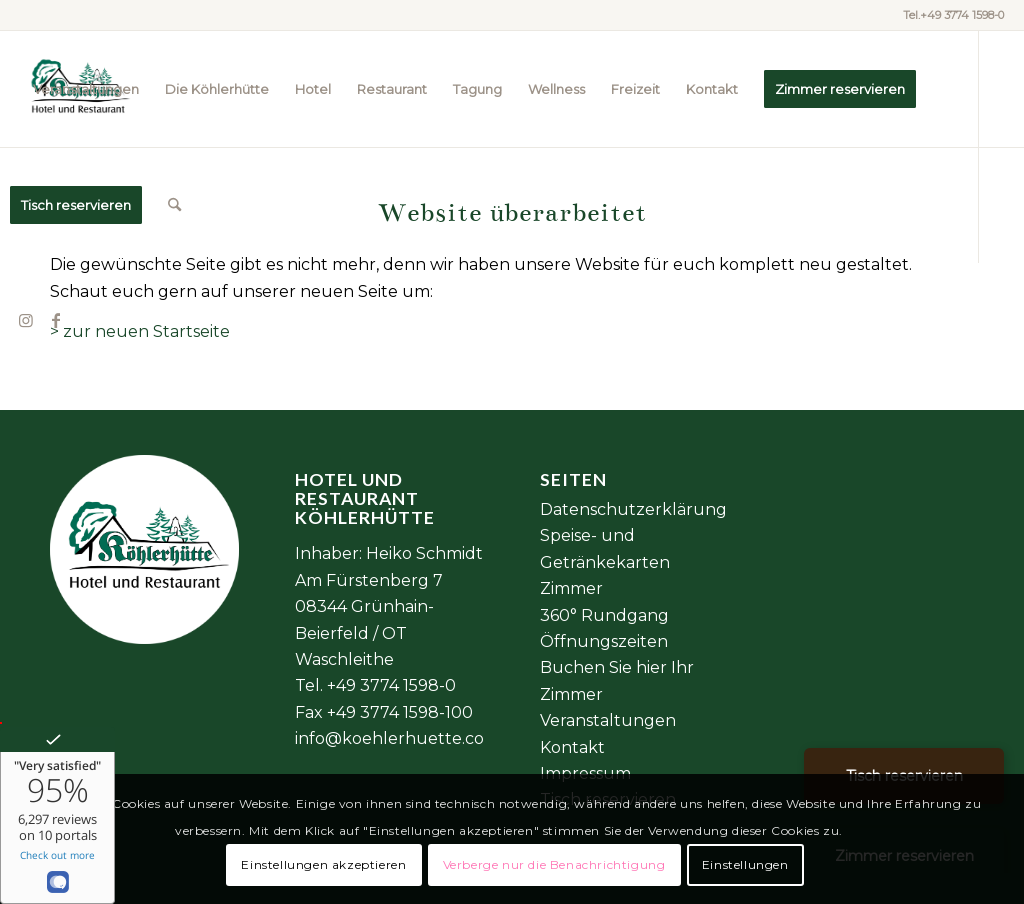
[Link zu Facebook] (56, 320)
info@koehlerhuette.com (397, 738)
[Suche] (174, 205)
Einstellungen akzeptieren (323, 864)
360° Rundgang (604, 615)
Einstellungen (745, 864)
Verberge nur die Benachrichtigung (554, 864)
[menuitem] (86, 89)
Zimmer (571, 588)
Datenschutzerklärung (633, 509)
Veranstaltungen (608, 720)
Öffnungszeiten (604, 641)
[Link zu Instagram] (26, 320)
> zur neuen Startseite (140, 331)
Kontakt (572, 747)
